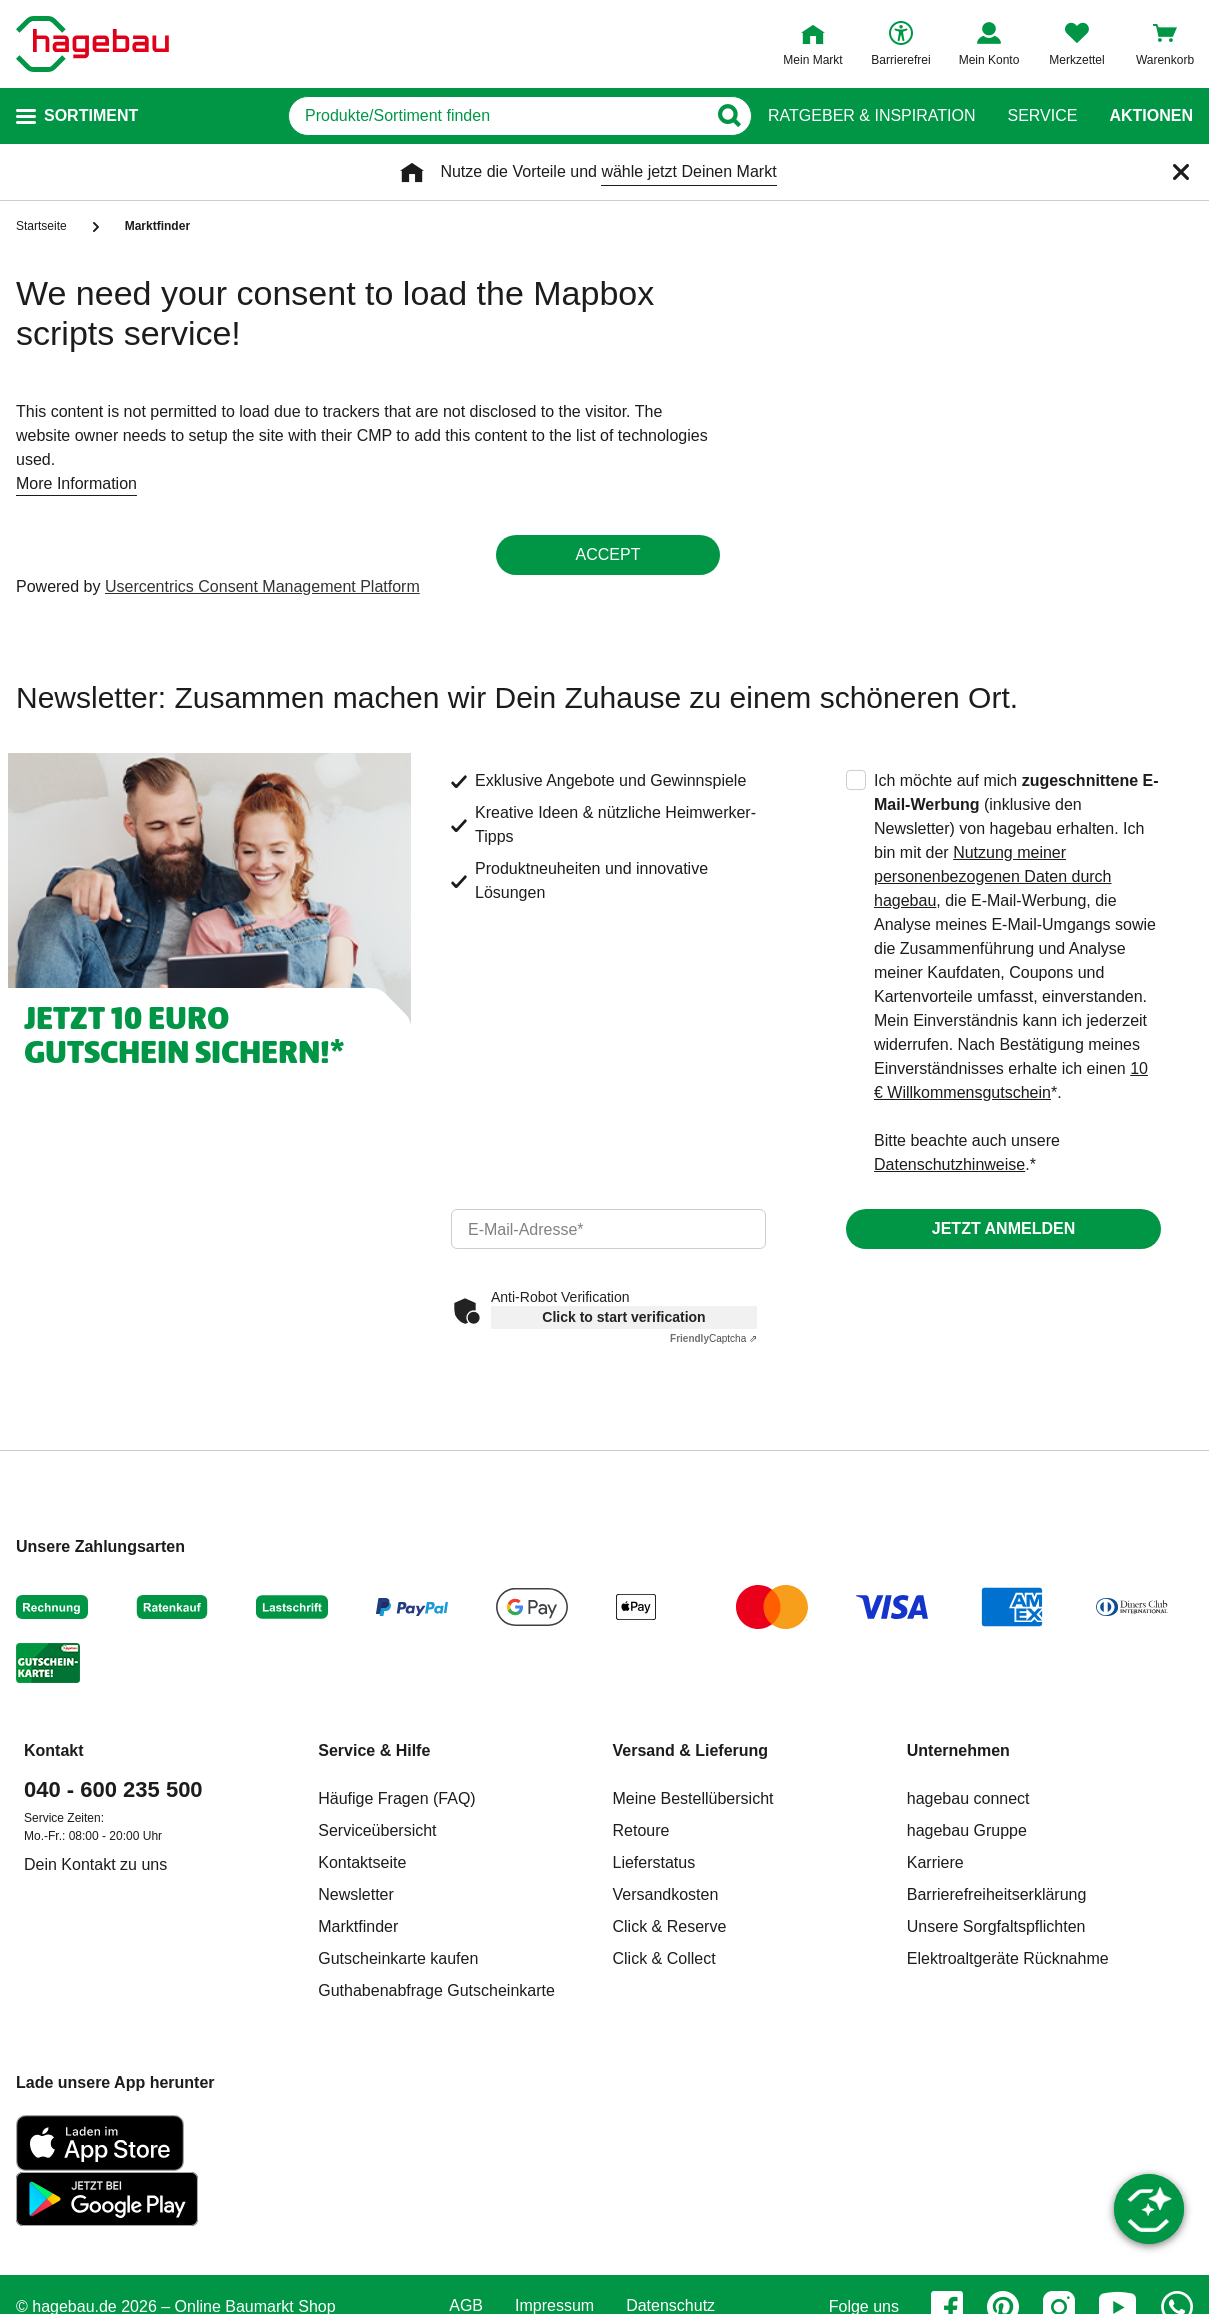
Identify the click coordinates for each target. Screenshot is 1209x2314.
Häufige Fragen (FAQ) (396, 1798)
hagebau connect (968, 1798)
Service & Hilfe (374, 1750)
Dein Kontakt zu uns (95, 1864)
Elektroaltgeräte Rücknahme (1008, 1958)
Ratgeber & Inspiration (871, 116)
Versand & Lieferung (691, 1750)
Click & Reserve (670, 1926)
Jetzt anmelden (1003, 1228)
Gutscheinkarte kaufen (398, 1958)
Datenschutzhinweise (949, 1164)
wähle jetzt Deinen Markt (688, 171)
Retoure (641, 1830)
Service (1042, 116)
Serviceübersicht (377, 1830)
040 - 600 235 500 (113, 1789)
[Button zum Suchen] (728, 116)
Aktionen (1151, 116)
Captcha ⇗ (713, 1338)
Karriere (935, 1862)
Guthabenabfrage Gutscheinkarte (436, 1990)
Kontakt (54, 1750)
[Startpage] (92, 44)
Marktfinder (358, 1926)
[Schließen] (1181, 172)
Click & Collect (664, 1958)
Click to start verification (623, 1317)
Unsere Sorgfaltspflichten (996, 1926)
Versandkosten (666, 1894)
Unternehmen (958, 1750)
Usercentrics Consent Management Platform (262, 586)
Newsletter (356, 1894)
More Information (76, 483)
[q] (497, 116)
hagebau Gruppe (967, 1830)
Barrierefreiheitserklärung (997, 1894)
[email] (608, 1229)
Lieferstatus (654, 1862)
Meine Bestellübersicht (693, 1798)
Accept (608, 554)
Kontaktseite (362, 1862)
